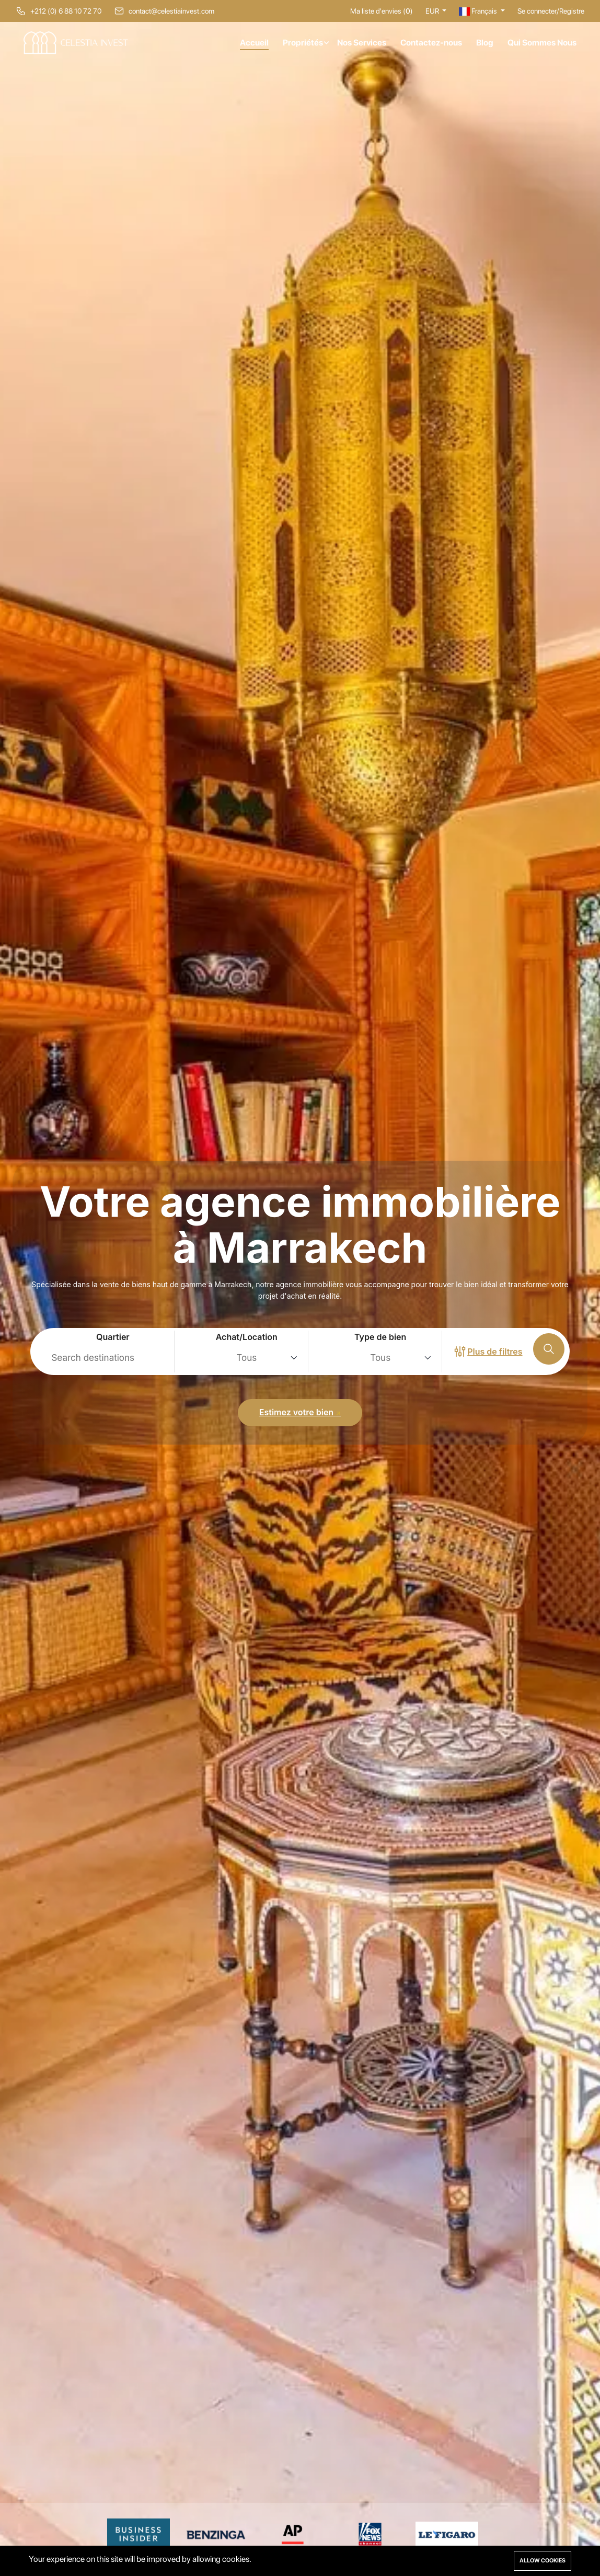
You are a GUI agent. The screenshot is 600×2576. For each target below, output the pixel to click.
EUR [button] (433, 11)
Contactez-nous (431, 43)
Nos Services (361, 43)
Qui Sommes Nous (541, 43)
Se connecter (537, 11)
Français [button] (479, 11)
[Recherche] (548, 1349)
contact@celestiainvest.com (171, 11)
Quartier (113, 1337)
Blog (484, 43)
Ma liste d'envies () (381, 11)
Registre (571, 11)
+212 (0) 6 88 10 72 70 (65, 11)
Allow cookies (543, 2560)
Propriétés (303, 43)
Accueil (254, 43)
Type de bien (380, 1337)
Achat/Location (247, 1337)
